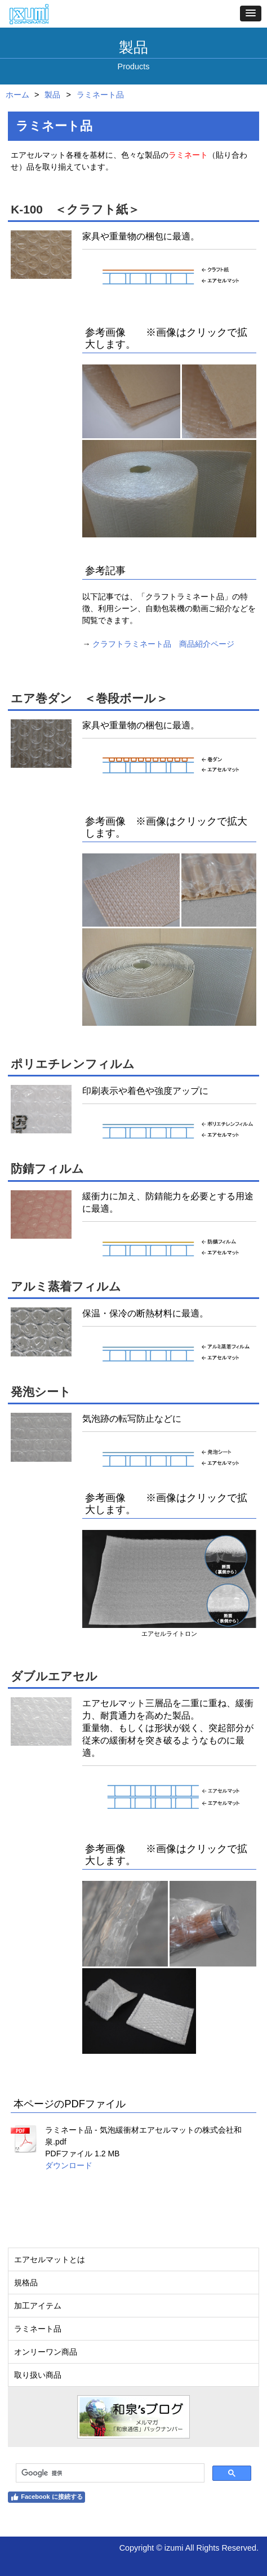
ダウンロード (68, 2165)
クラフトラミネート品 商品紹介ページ (163, 643)
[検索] (109, 2473)
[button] (250, 13)
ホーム (17, 94)
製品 (52, 94)
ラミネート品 (100, 94)
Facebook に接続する (46, 2497)
